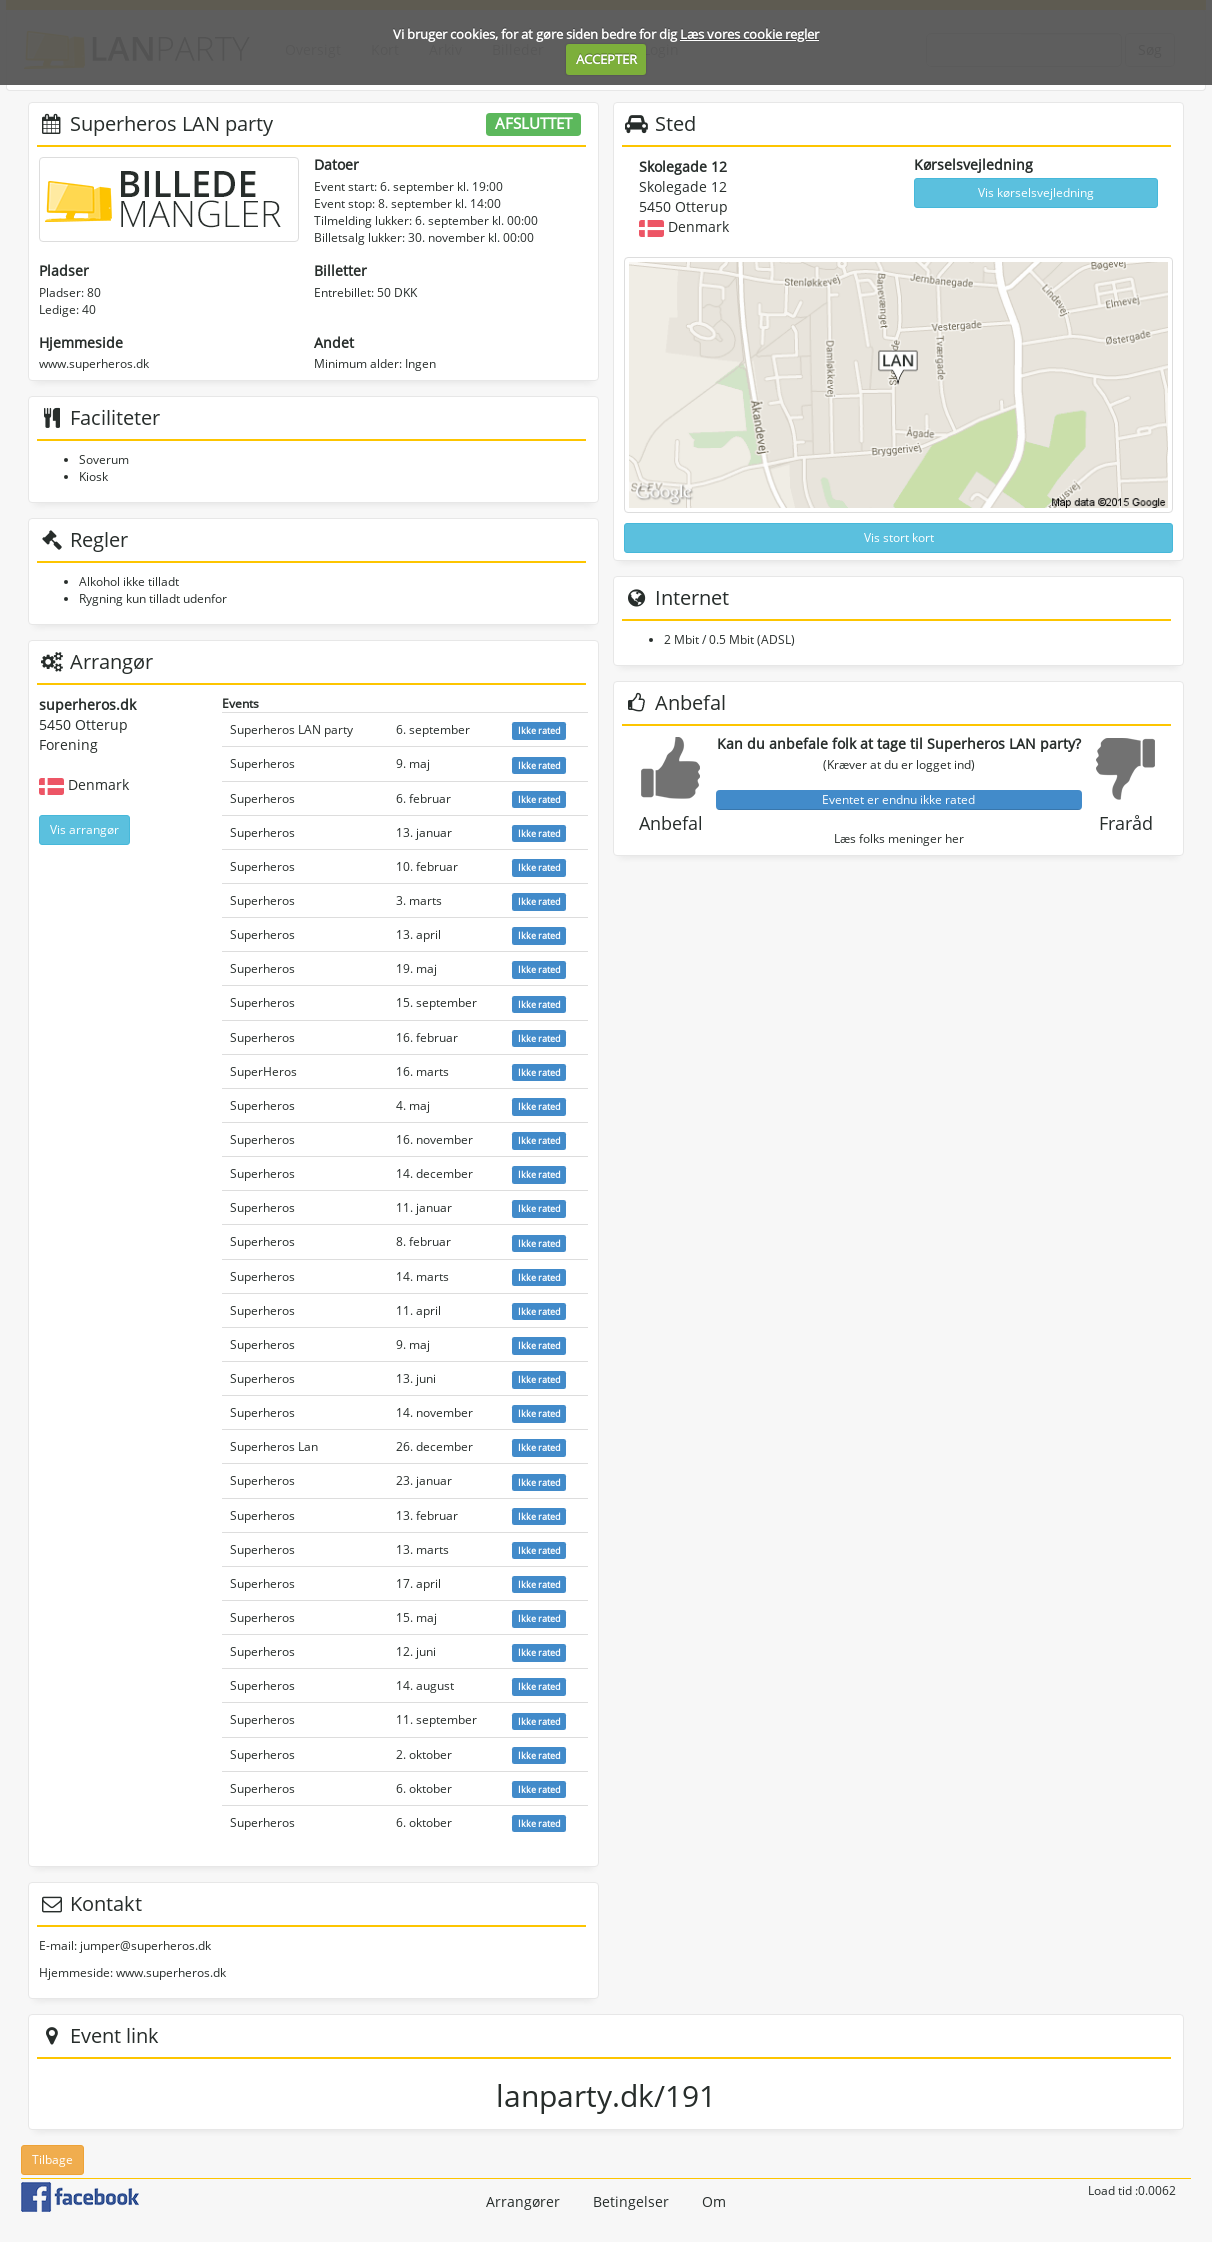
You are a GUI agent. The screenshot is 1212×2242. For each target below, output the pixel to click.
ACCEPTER (606, 59)
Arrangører (523, 2201)
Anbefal (671, 823)
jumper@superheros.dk (145, 1945)
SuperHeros (263, 1071)
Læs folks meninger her (899, 838)
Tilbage (52, 2159)
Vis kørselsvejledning (1036, 192)
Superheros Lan (274, 1446)
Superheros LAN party (291, 729)
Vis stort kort (899, 537)
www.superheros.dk (94, 363)
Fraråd (1126, 823)
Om (714, 2201)
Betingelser (631, 2201)
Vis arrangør (84, 829)
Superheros (262, 763)
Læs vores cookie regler (749, 34)
